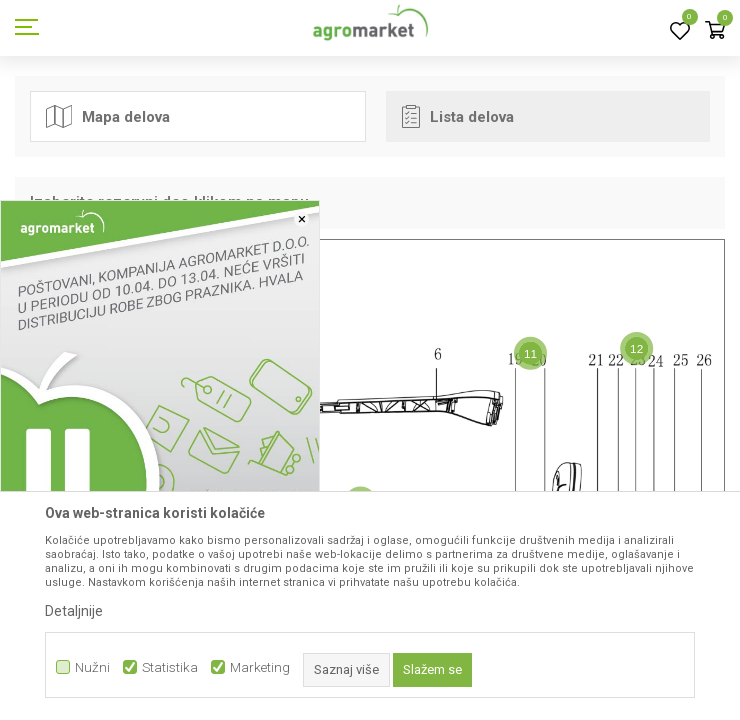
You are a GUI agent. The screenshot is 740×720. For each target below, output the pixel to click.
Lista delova (458, 116)
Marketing (260, 667)
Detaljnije (74, 611)
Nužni (92, 667)
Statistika (170, 667)
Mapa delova (108, 116)
